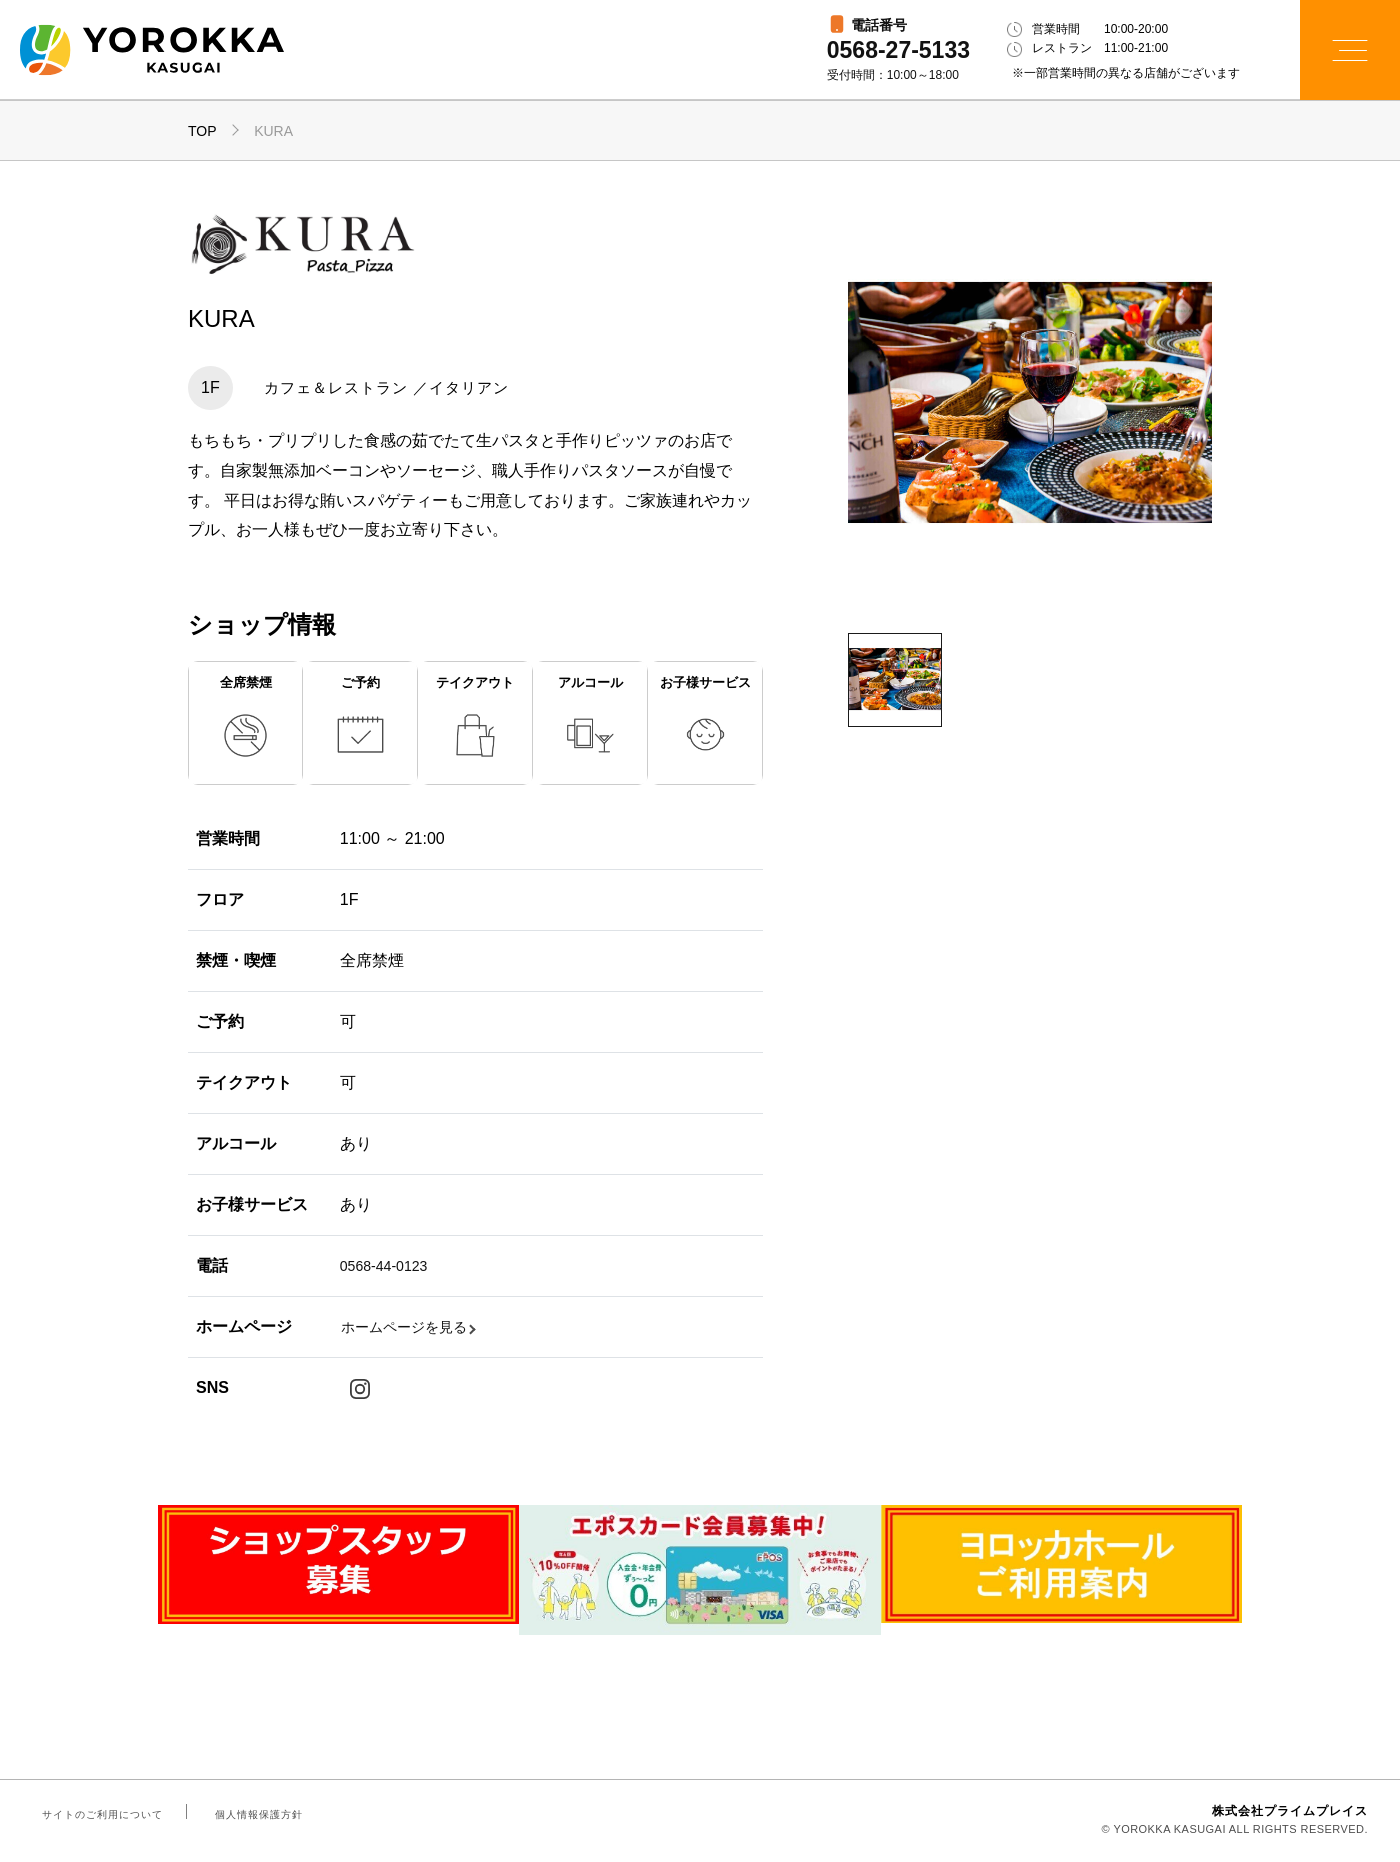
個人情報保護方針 (246, 1816)
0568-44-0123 (390, 1265)
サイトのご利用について (98, 1816)
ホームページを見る (413, 1326)
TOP (202, 131)
